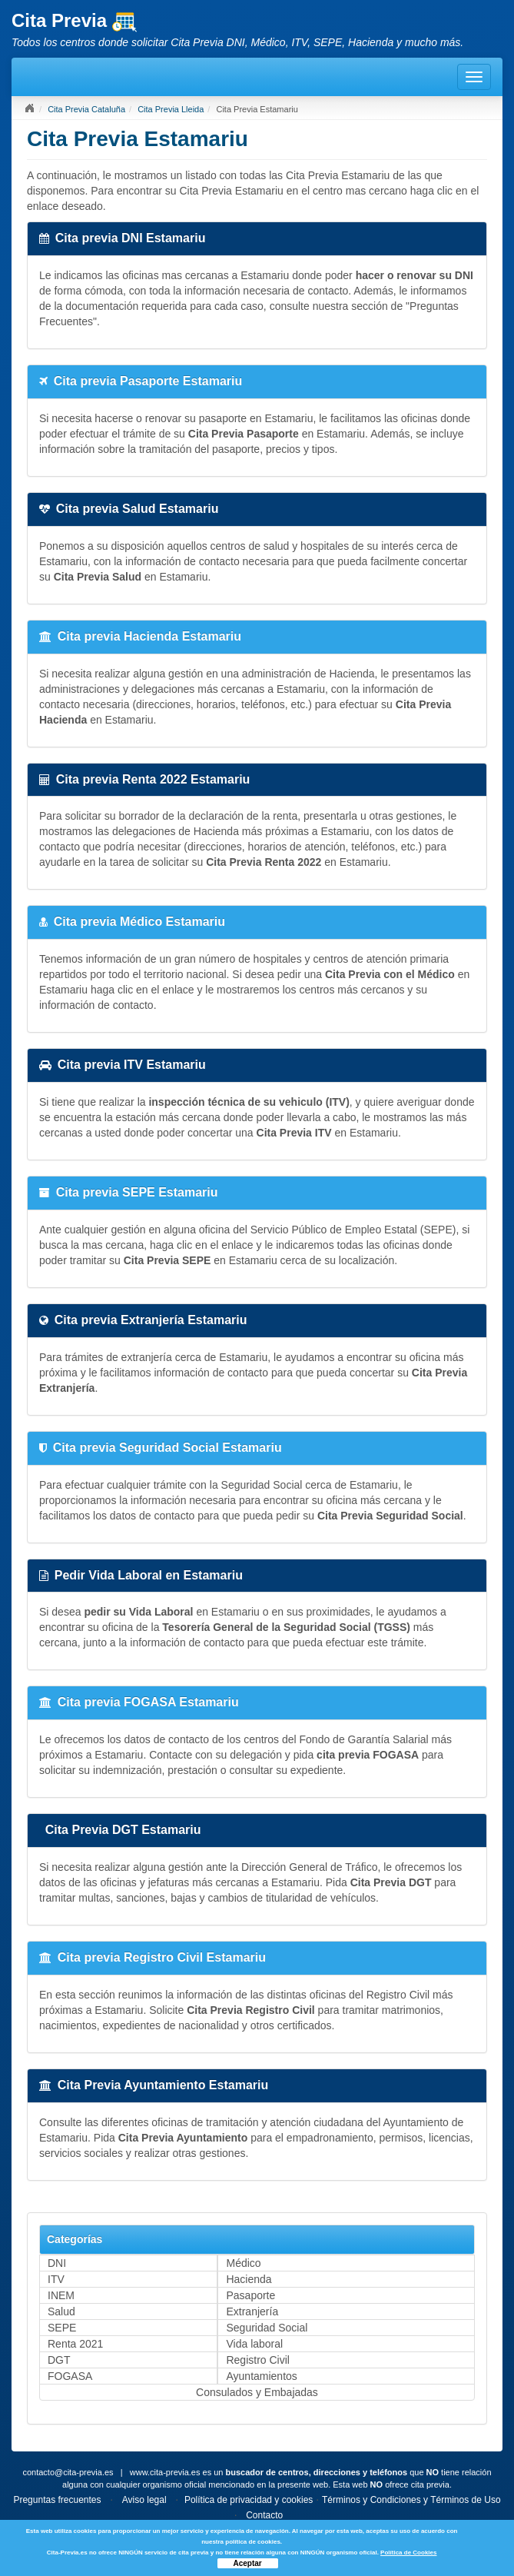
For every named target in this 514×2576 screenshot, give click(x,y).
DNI (57, 2263)
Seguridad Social (266, 2327)
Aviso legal (144, 2499)
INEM (61, 2295)
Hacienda (248, 2279)
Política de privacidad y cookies (248, 2499)
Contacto (264, 2515)
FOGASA (70, 2376)
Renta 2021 (75, 2344)
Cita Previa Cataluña (86, 109)
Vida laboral (254, 2344)
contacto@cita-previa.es (67, 2472)
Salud (61, 2311)
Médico (243, 2263)
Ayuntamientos (261, 2376)
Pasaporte (250, 2295)
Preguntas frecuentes (57, 2499)
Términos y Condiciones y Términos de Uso (411, 2499)
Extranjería (252, 2311)
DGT (59, 2360)
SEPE (62, 2327)
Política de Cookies (408, 2552)
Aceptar (248, 2563)
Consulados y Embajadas (257, 2392)
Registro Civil (257, 2360)
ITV (56, 2279)
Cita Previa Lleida (171, 109)
